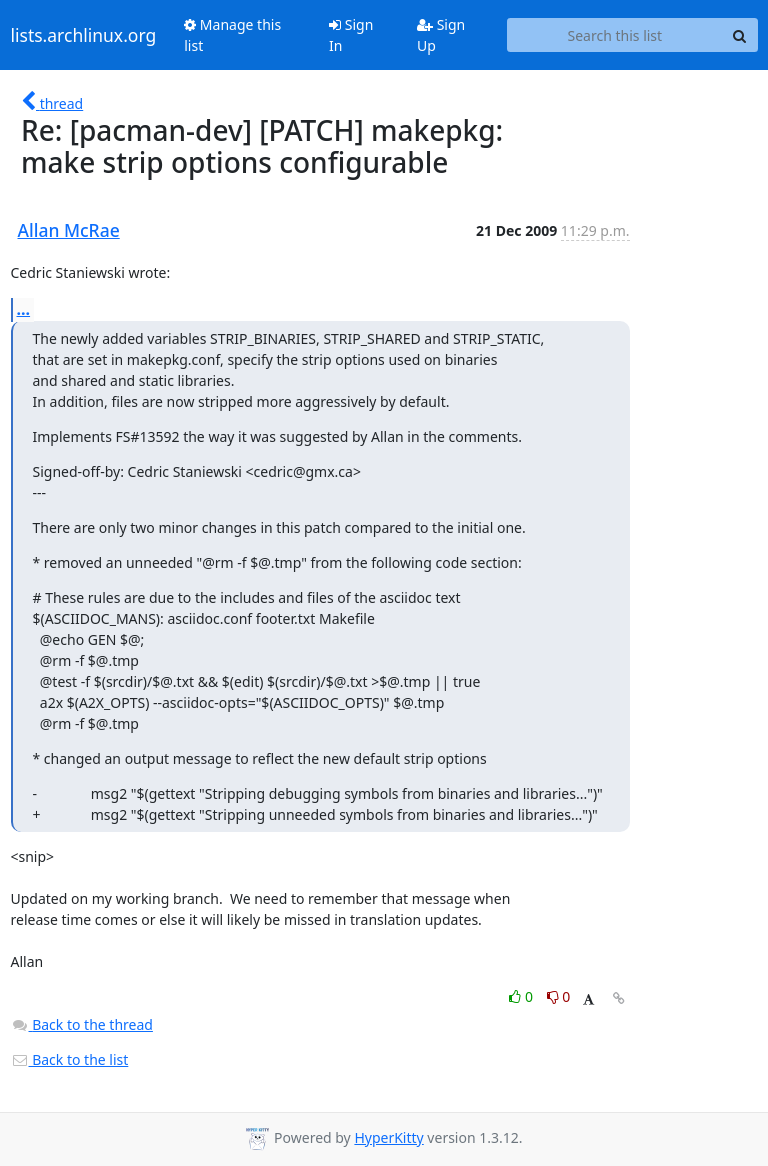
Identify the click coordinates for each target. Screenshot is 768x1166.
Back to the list (70, 1059)
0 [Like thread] (522, 996)
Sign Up (441, 35)
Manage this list (232, 35)
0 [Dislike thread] (559, 996)
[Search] (740, 35)
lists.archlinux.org (84, 35)
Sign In (351, 35)
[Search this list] (614, 35)
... (24, 309)
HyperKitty (388, 1137)
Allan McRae (69, 230)
